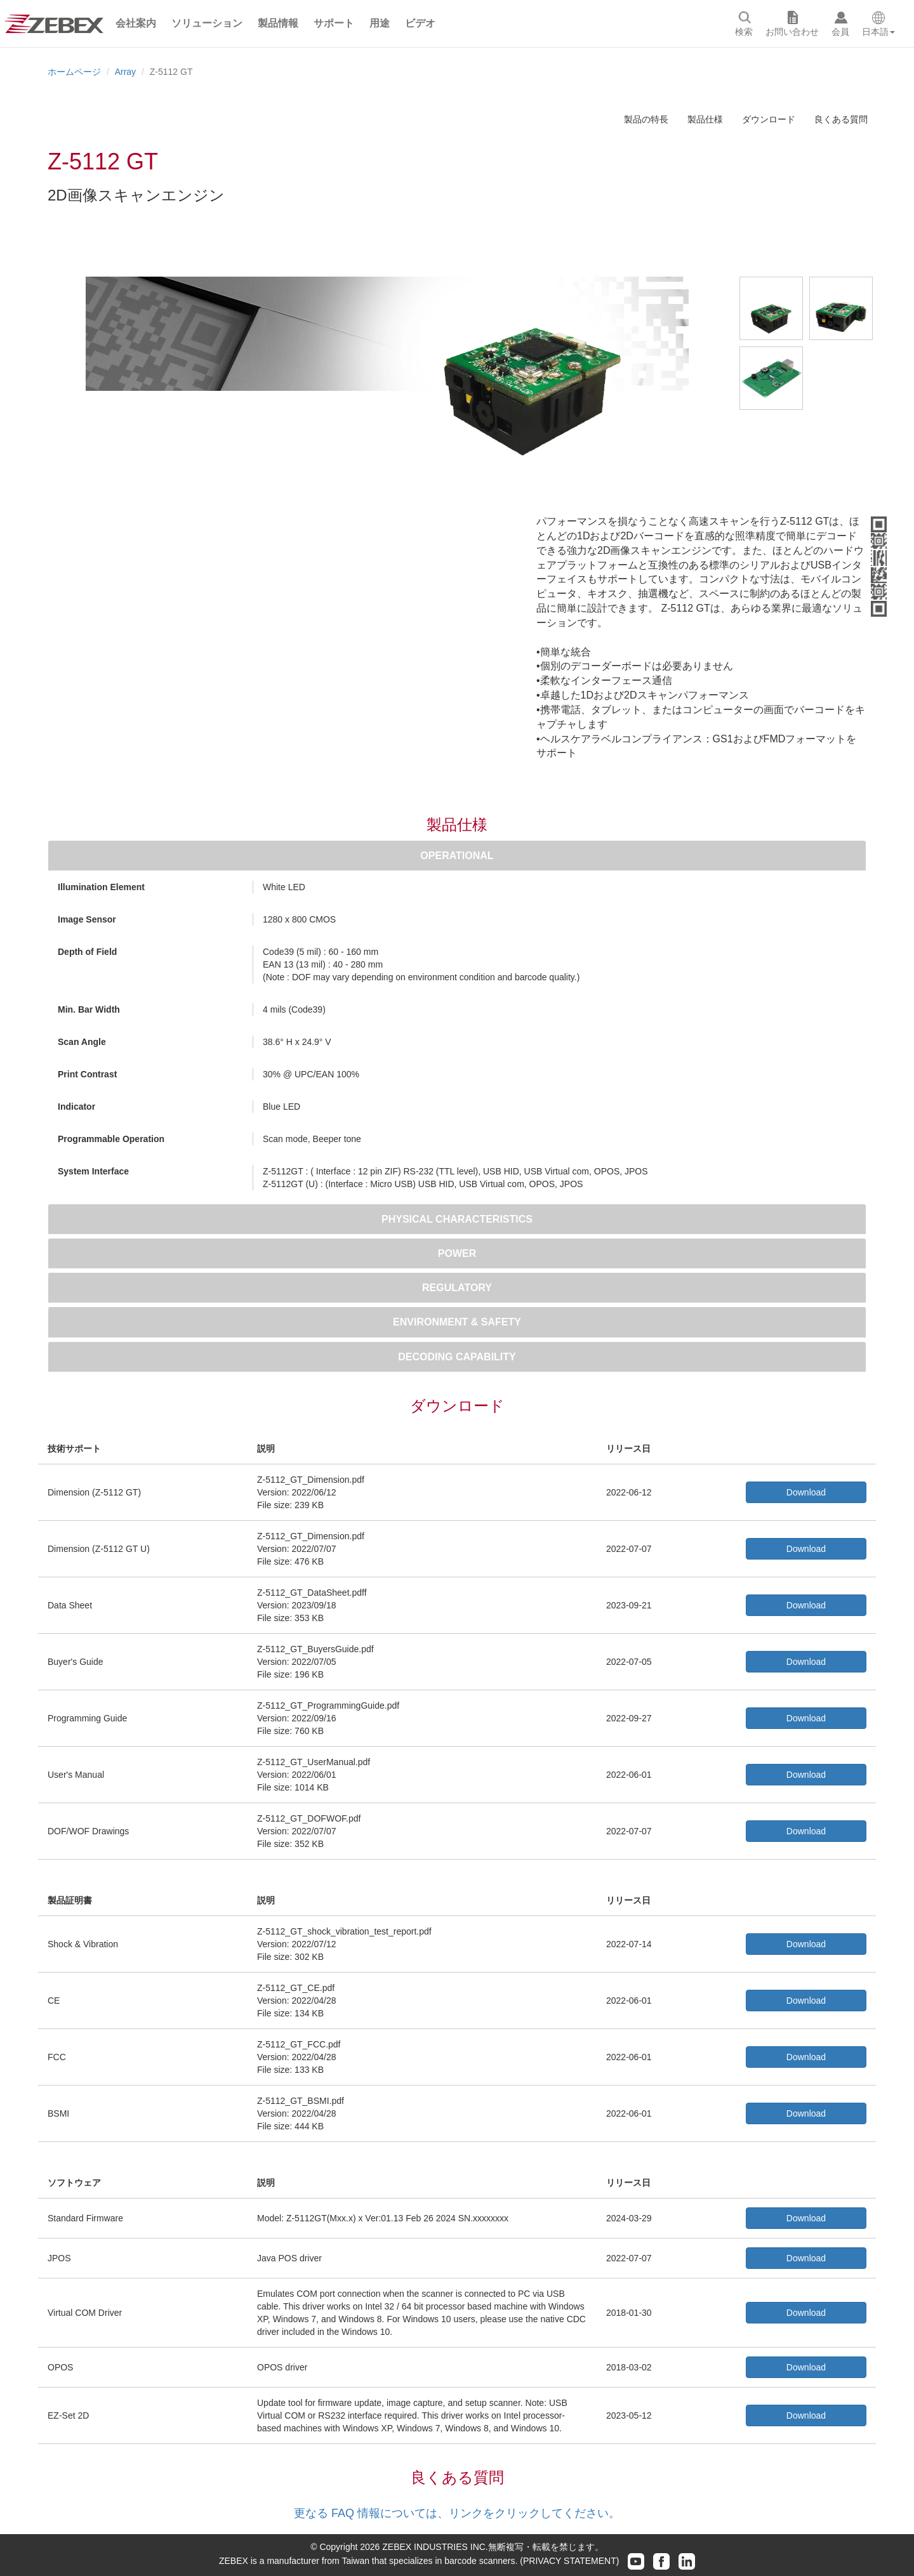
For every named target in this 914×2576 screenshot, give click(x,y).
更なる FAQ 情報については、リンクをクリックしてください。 (457, 2513)
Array (125, 72)
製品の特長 (646, 119)
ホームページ (74, 72)
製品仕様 (705, 119)
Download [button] (806, 1492)
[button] (136, 23)
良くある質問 (841, 119)
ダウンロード (768, 119)
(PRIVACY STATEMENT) (569, 2561)
